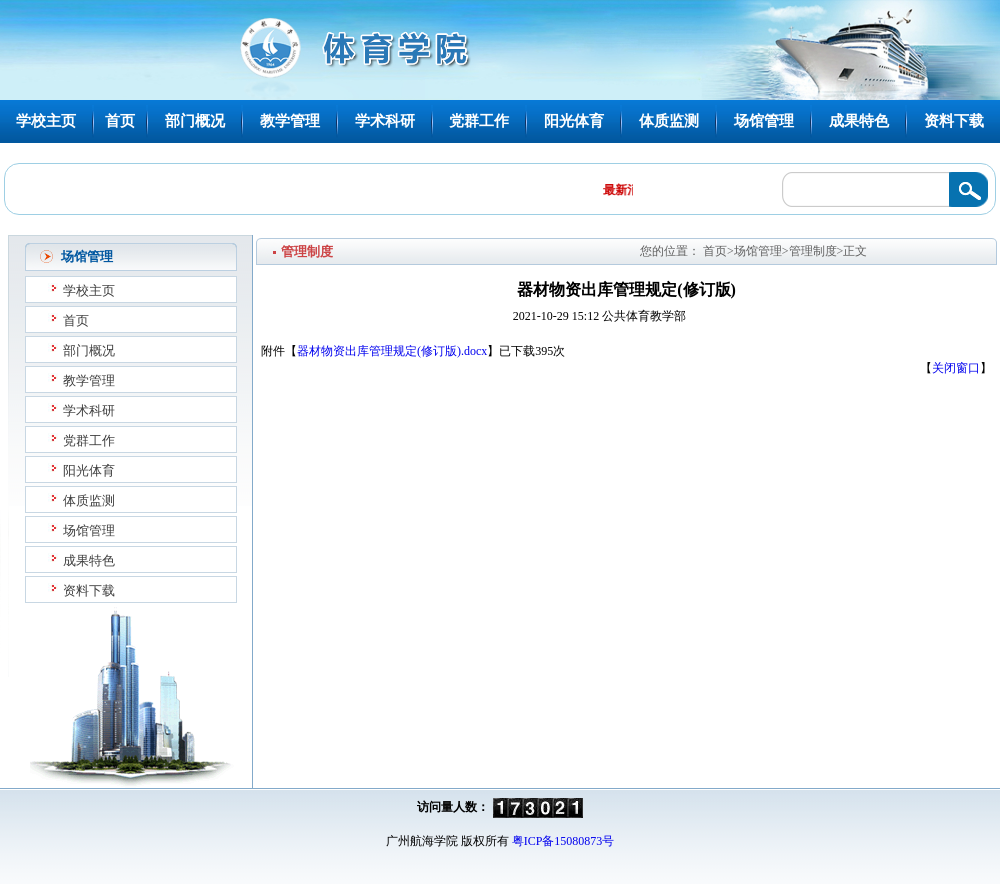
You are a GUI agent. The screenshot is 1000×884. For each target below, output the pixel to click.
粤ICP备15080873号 (563, 841)
